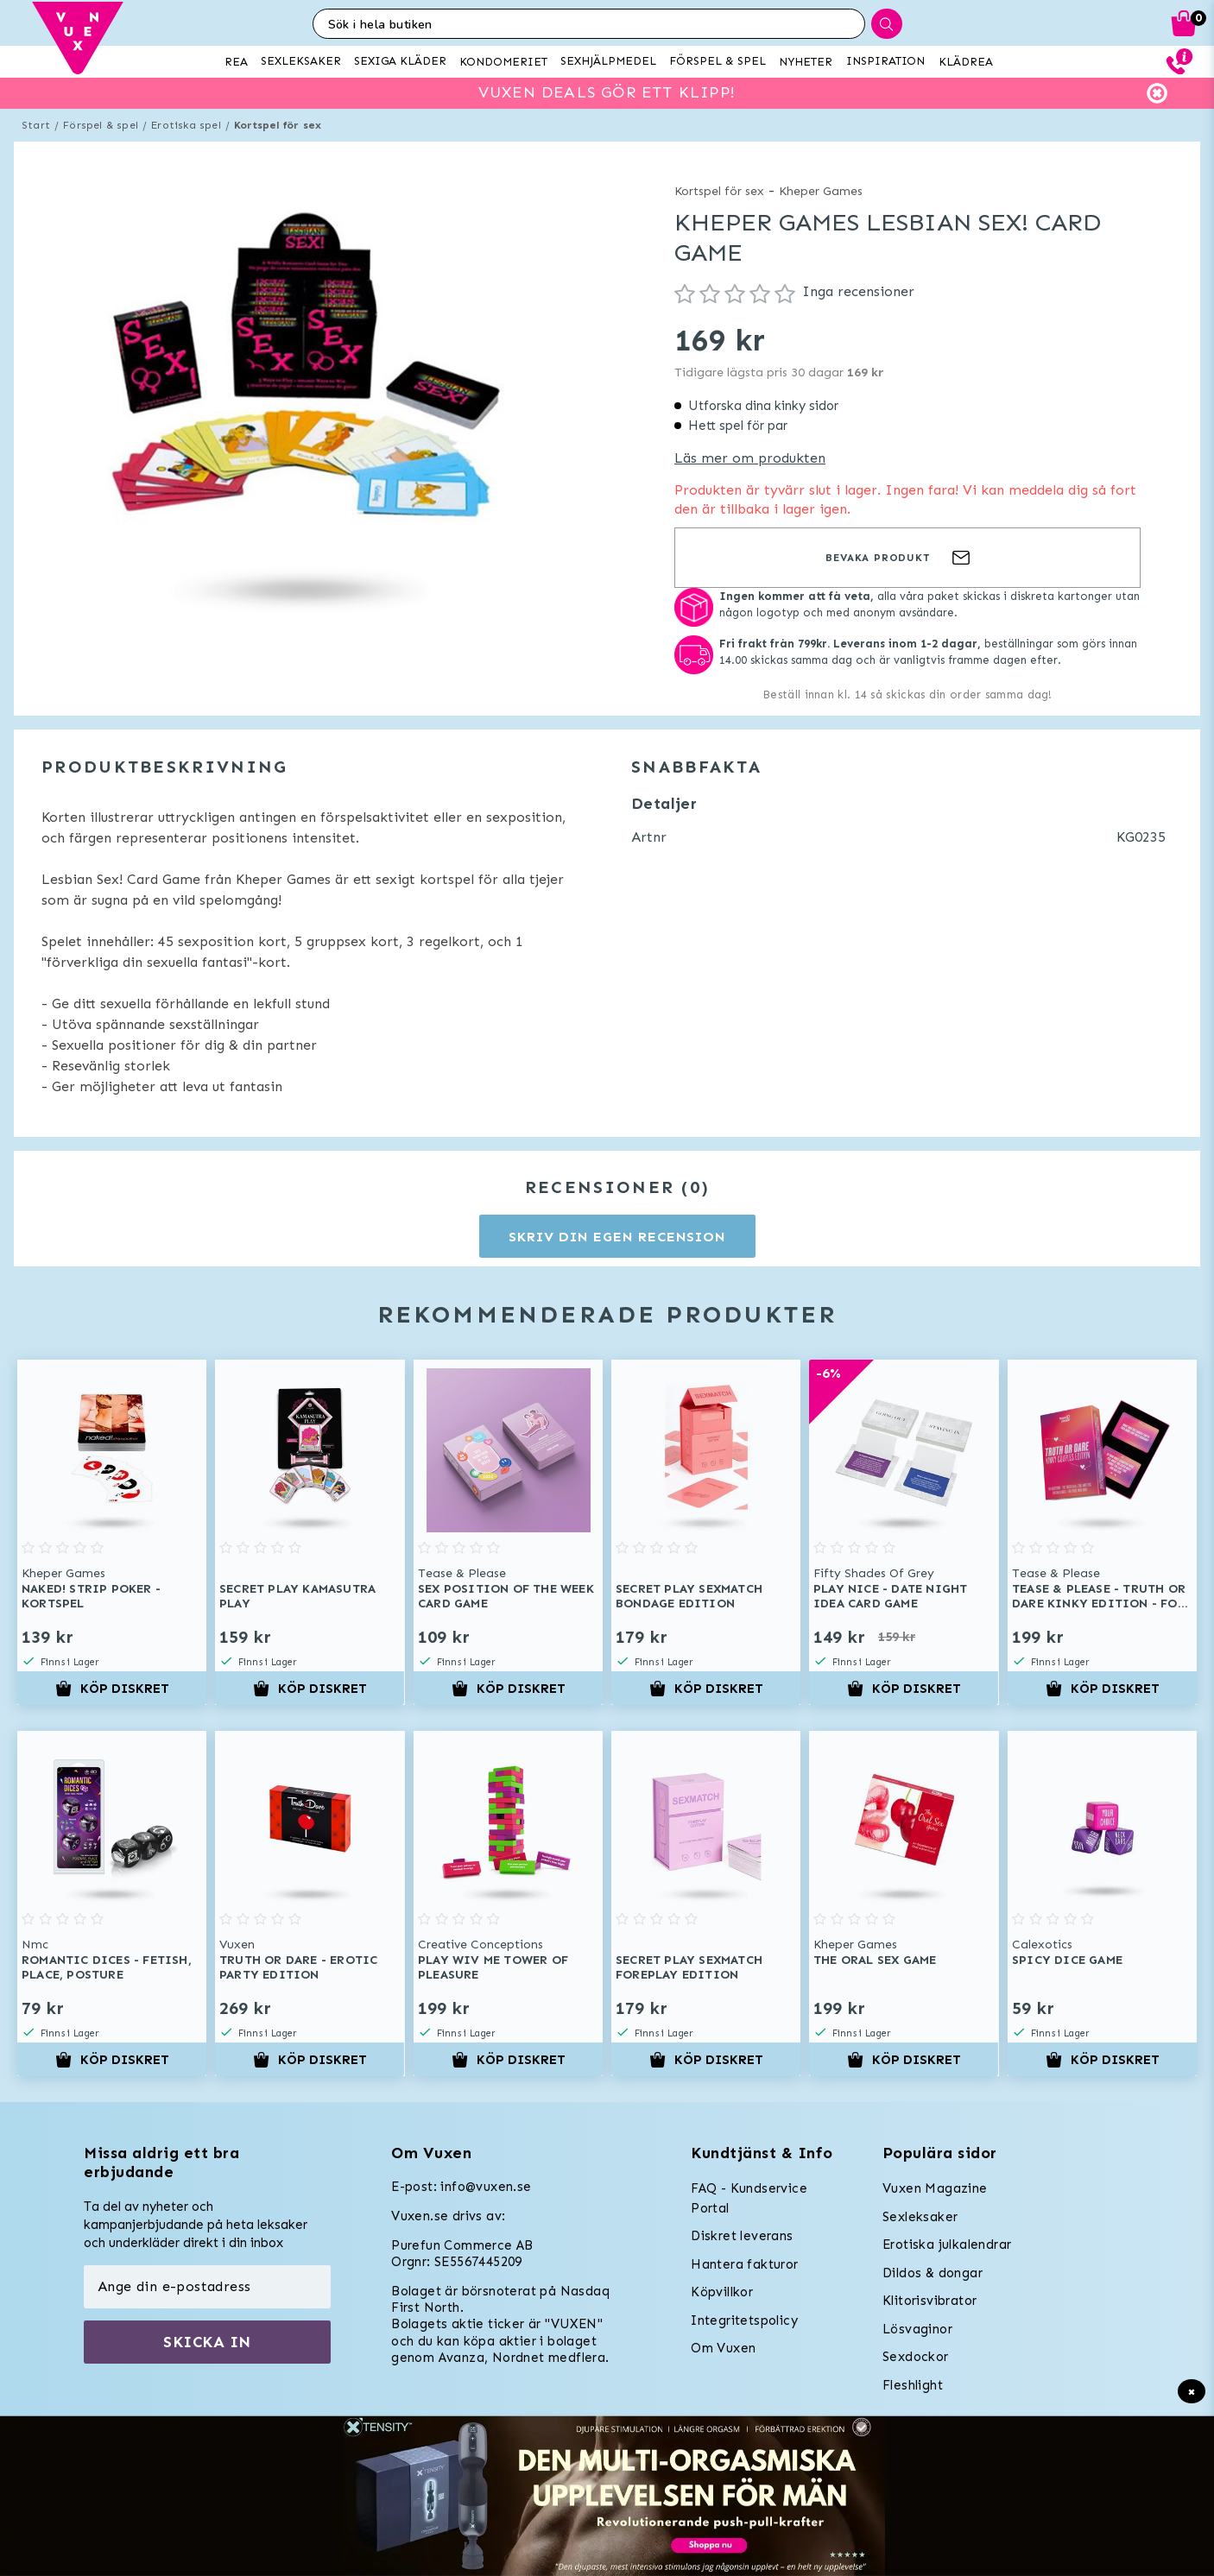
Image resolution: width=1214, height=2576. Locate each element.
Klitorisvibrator (929, 2300)
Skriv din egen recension (617, 1236)
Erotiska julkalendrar (946, 2244)
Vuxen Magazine (935, 2188)
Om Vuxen (723, 2348)
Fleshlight (912, 2385)
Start (36, 125)
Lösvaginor (917, 2329)
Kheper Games (821, 191)
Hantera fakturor (744, 2264)
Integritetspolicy (744, 2320)
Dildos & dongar (932, 2273)
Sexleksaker (920, 2217)
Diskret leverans (742, 2236)
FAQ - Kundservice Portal (749, 2198)
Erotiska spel (186, 125)
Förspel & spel (100, 125)
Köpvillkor (722, 2292)
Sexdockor (915, 2356)
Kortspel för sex (277, 125)
